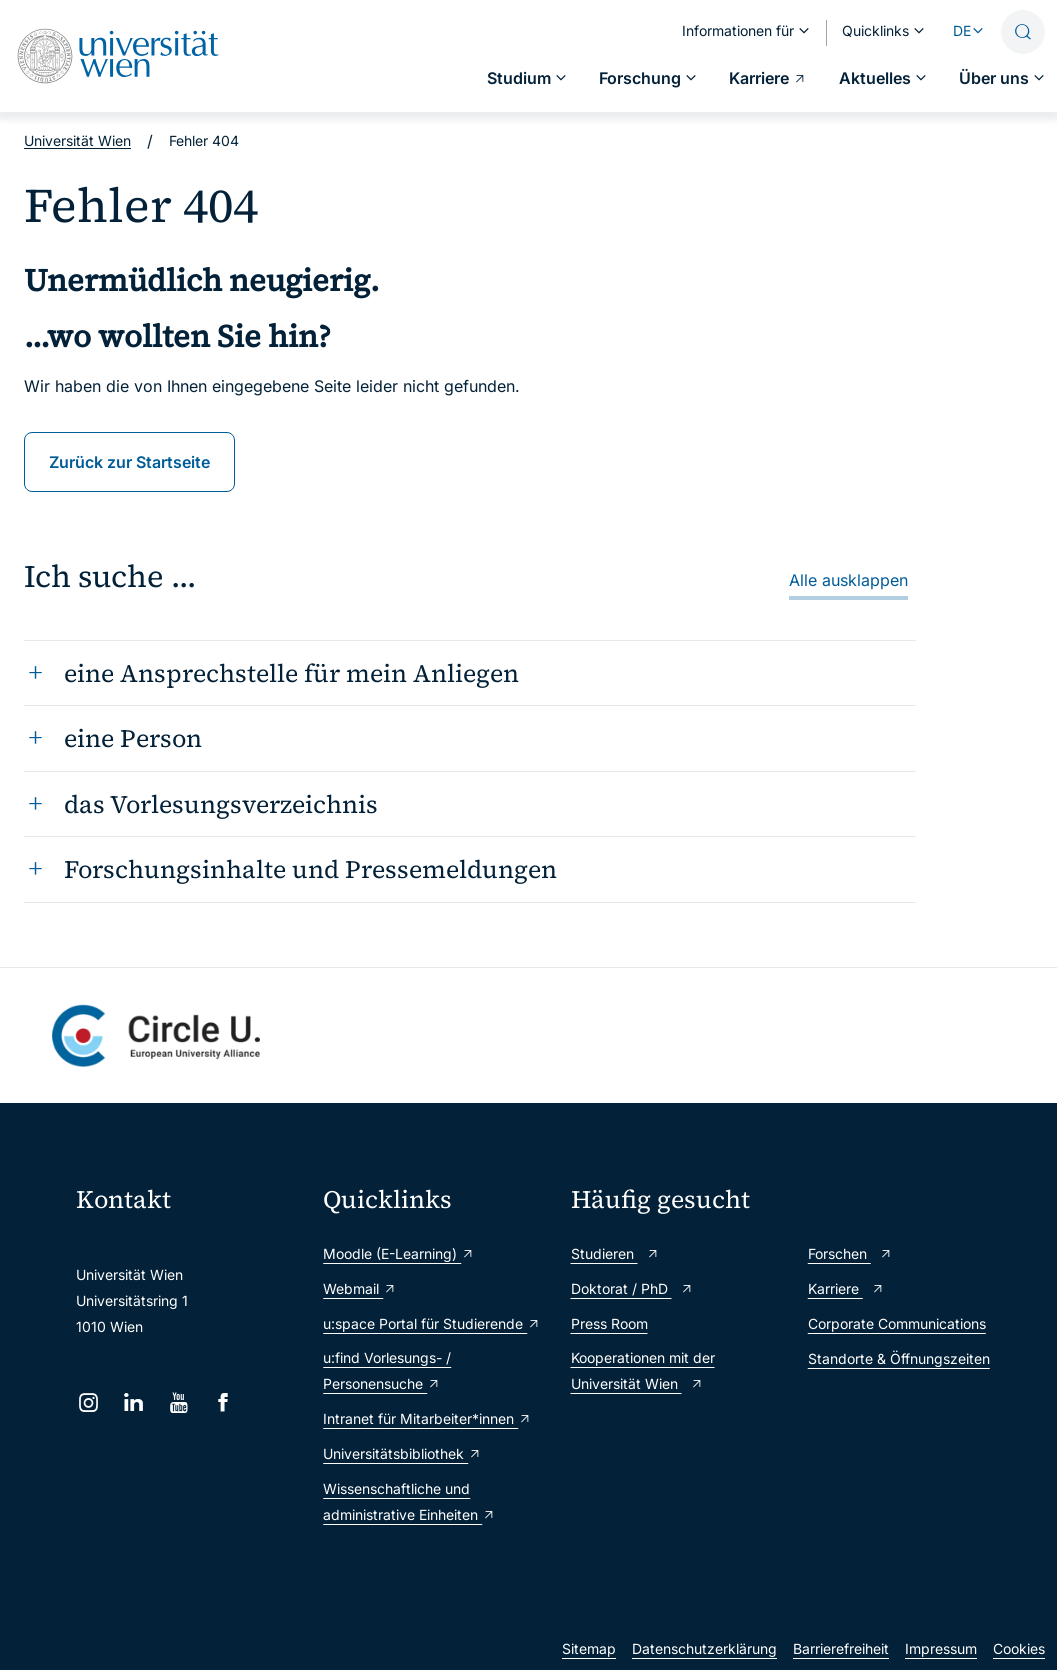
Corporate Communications (897, 1323)
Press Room (609, 1323)
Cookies (1019, 1648)
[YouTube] (178, 1402)
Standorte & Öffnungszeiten (899, 1358)
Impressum (941, 1648)
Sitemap (589, 1648)
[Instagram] (88, 1402)
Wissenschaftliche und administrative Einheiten (409, 1501)
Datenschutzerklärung (704, 1648)
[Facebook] (223, 1402)
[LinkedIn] (133, 1402)
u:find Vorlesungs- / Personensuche (387, 1370)
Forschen (850, 1253)
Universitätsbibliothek (402, 1453)
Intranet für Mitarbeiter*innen (427, 1418)
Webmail (360, 1288)
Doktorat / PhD (632, 1288)
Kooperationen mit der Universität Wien (643, 1370)
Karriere (846, 1288)
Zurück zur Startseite (129, 462)
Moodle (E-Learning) (399, 1253)
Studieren (615, 1253)
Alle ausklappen (848, 580)
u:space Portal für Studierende (432, 1323)
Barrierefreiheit (841, 1648)
